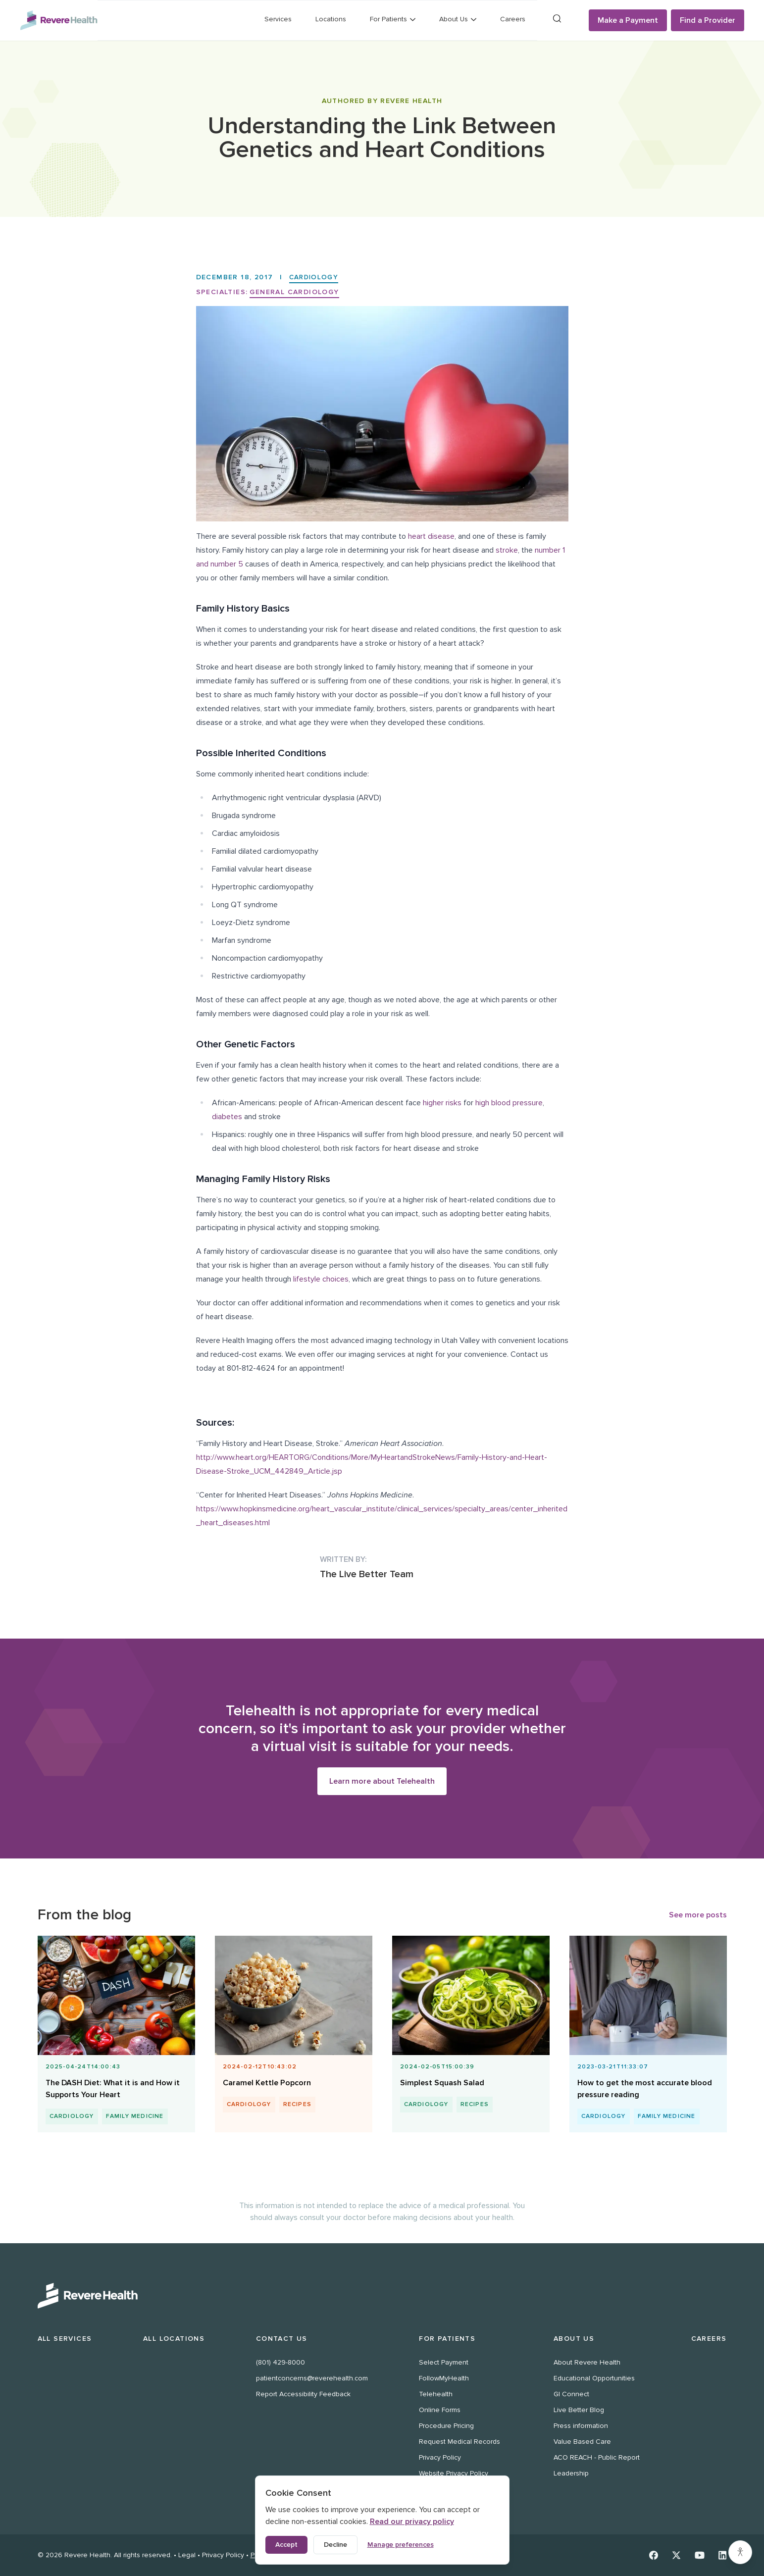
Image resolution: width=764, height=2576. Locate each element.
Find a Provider (707, 20)
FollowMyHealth (444, 2378)
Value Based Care (582, 2441)
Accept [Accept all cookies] (286, 2544)
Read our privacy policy (412, 2521)
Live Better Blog (579, 2410)
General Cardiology (294, 292)
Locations (330, 19)
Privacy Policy (440, 2457)
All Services (65, 2338)
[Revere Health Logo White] (382, 2296)
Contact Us (281, 2338)
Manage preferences (400, 2544)
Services (278, 19)
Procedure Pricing (446, 2425)
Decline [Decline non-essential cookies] (335, 2544)
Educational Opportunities (594, 2378)
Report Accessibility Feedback (303, 2394)
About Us (574, 2338)
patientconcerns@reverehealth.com (312, 2378)
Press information (581, 2425)
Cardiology (315, 277)
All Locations (173, 2338)
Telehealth (436, 2394)
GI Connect (571, 2394)
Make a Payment (628, 20)
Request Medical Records (459, 2441)
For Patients (447, 2338)
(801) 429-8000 (280, 2362)
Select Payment (443, 2362)
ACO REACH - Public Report (597, 2457)
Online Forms (439, 2410)
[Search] (557, 18)
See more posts (698, 1915)
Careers (512, 19)
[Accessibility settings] (740, 2552)
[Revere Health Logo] (59, 20)
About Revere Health (587, 2362)
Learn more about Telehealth (382, 1781)
